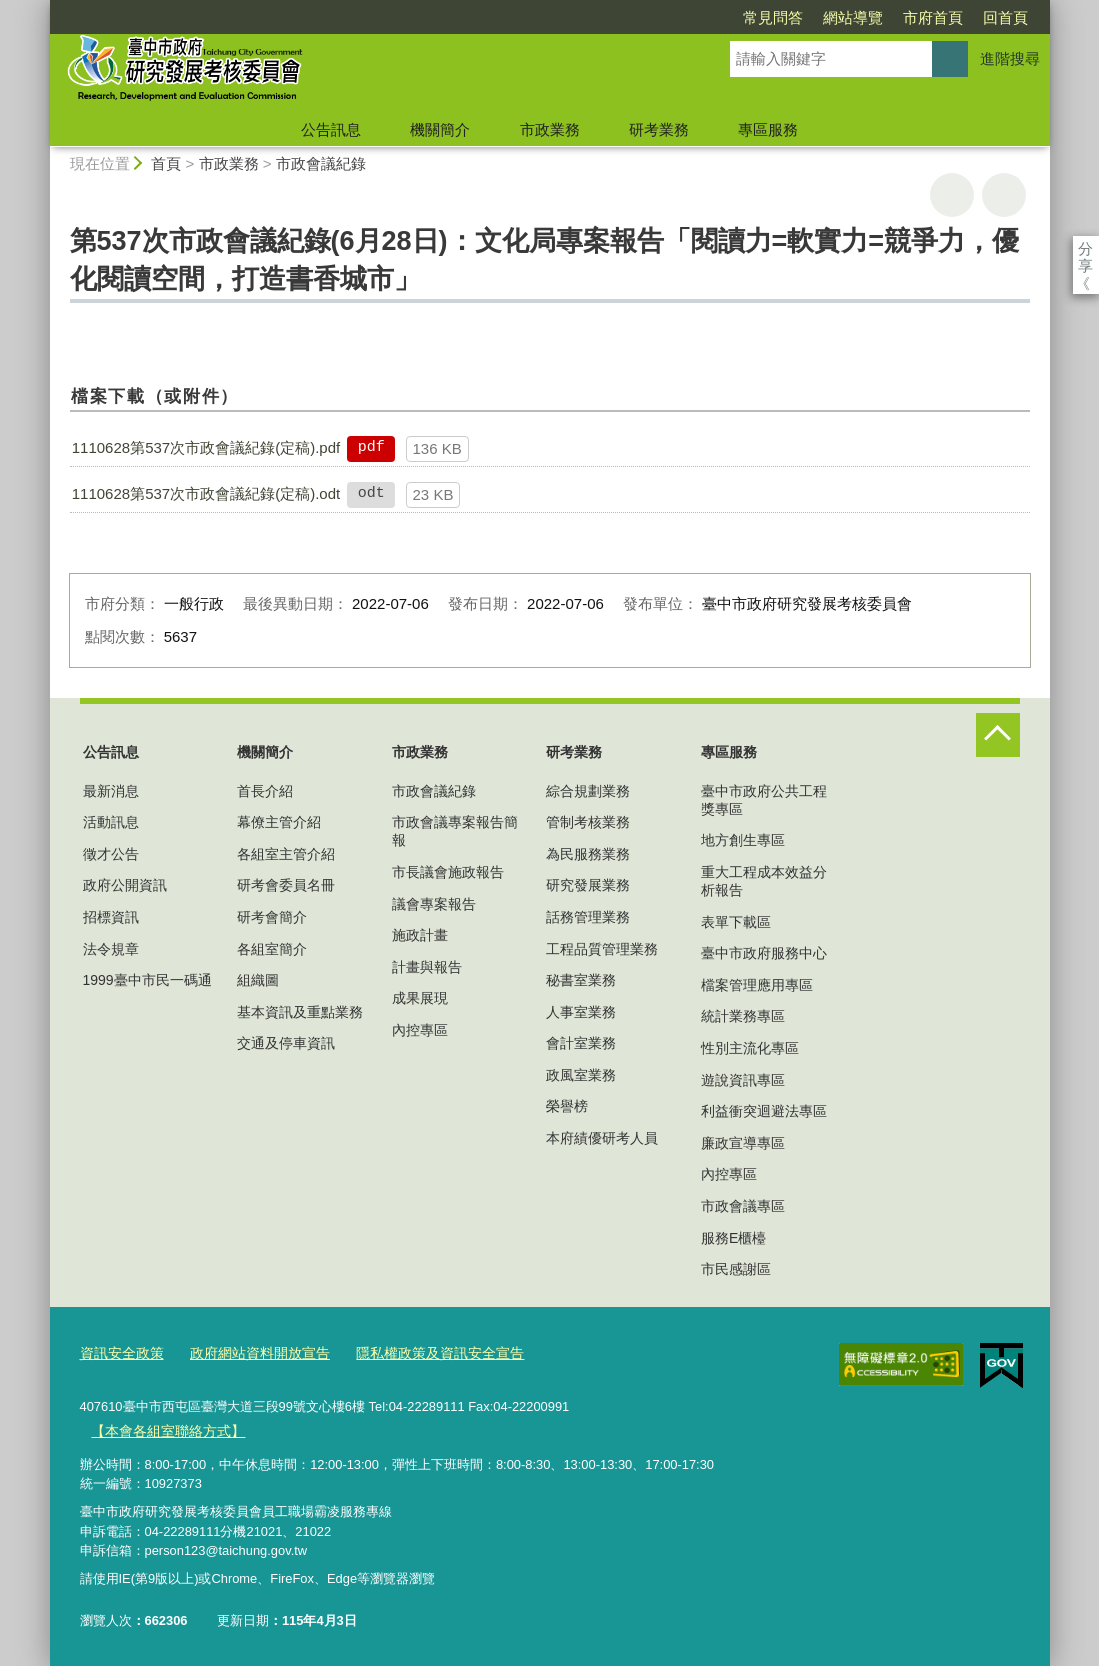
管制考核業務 (588, 822)
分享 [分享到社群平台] (1085, 248)
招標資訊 (111, 917)
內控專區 (420, 1030)
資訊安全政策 (119, 1352)
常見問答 (658, 17)
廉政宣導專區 (743, 1143)
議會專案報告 (434, 904)
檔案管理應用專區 (757, 985)
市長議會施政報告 (448, 872)
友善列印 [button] (952, 195)
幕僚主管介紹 (279, 822)
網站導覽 (738, 17)
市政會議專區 (743, 1206)
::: (41, 8)
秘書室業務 (581, 980)
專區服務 (768, 129)
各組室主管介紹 (286, 854)
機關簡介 (440, 129)
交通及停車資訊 (286, 1043)
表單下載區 (736, 922)
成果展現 (420, 998)
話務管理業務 (588, 917)
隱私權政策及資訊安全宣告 (418, 1352)
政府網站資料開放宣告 (249, 1352)
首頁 (166, 163)
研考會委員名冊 (286, 885)
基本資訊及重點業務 (300, 1012)
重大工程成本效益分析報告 (764, 881)
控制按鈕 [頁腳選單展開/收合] (998, 735)
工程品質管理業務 (602, 949)
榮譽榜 (567, 1106)
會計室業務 (581, 1043)
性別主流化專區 (750, 1048)
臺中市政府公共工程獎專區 (764, 800)
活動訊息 (111, 822)
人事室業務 (581, 1012)
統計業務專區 (743, 1016)
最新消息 (111, 791)
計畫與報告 (427, 967)
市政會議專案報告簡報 (455, 831)
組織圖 (258, 980)
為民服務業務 (588, 854)
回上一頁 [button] (1004, 195)
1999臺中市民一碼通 (147, 980)
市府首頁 (818, 17)
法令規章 (111, 949)
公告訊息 (331, 129)
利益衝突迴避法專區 (764, 1111)
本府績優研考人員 (602, 1138)
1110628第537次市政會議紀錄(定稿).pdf (206, 447)
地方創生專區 (743, 840)
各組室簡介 (272, 949)
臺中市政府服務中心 (764, 953)
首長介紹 (265, 791)
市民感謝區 (736, 1269)
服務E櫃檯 (733, 1238)
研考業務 (659, 129)
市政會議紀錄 (321, 163)
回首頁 (890, 17)
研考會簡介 (272, 917)
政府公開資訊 (125, 885)
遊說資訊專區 (743, 1080)
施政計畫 (420, 935)
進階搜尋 (1010, 58)
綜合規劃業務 (588, 791)
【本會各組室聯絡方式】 (162, 1427)
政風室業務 (581, 1075)
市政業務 (550, 129)
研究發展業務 (588, 885)
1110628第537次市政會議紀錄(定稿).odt (206, 493)
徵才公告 (111, 854)
